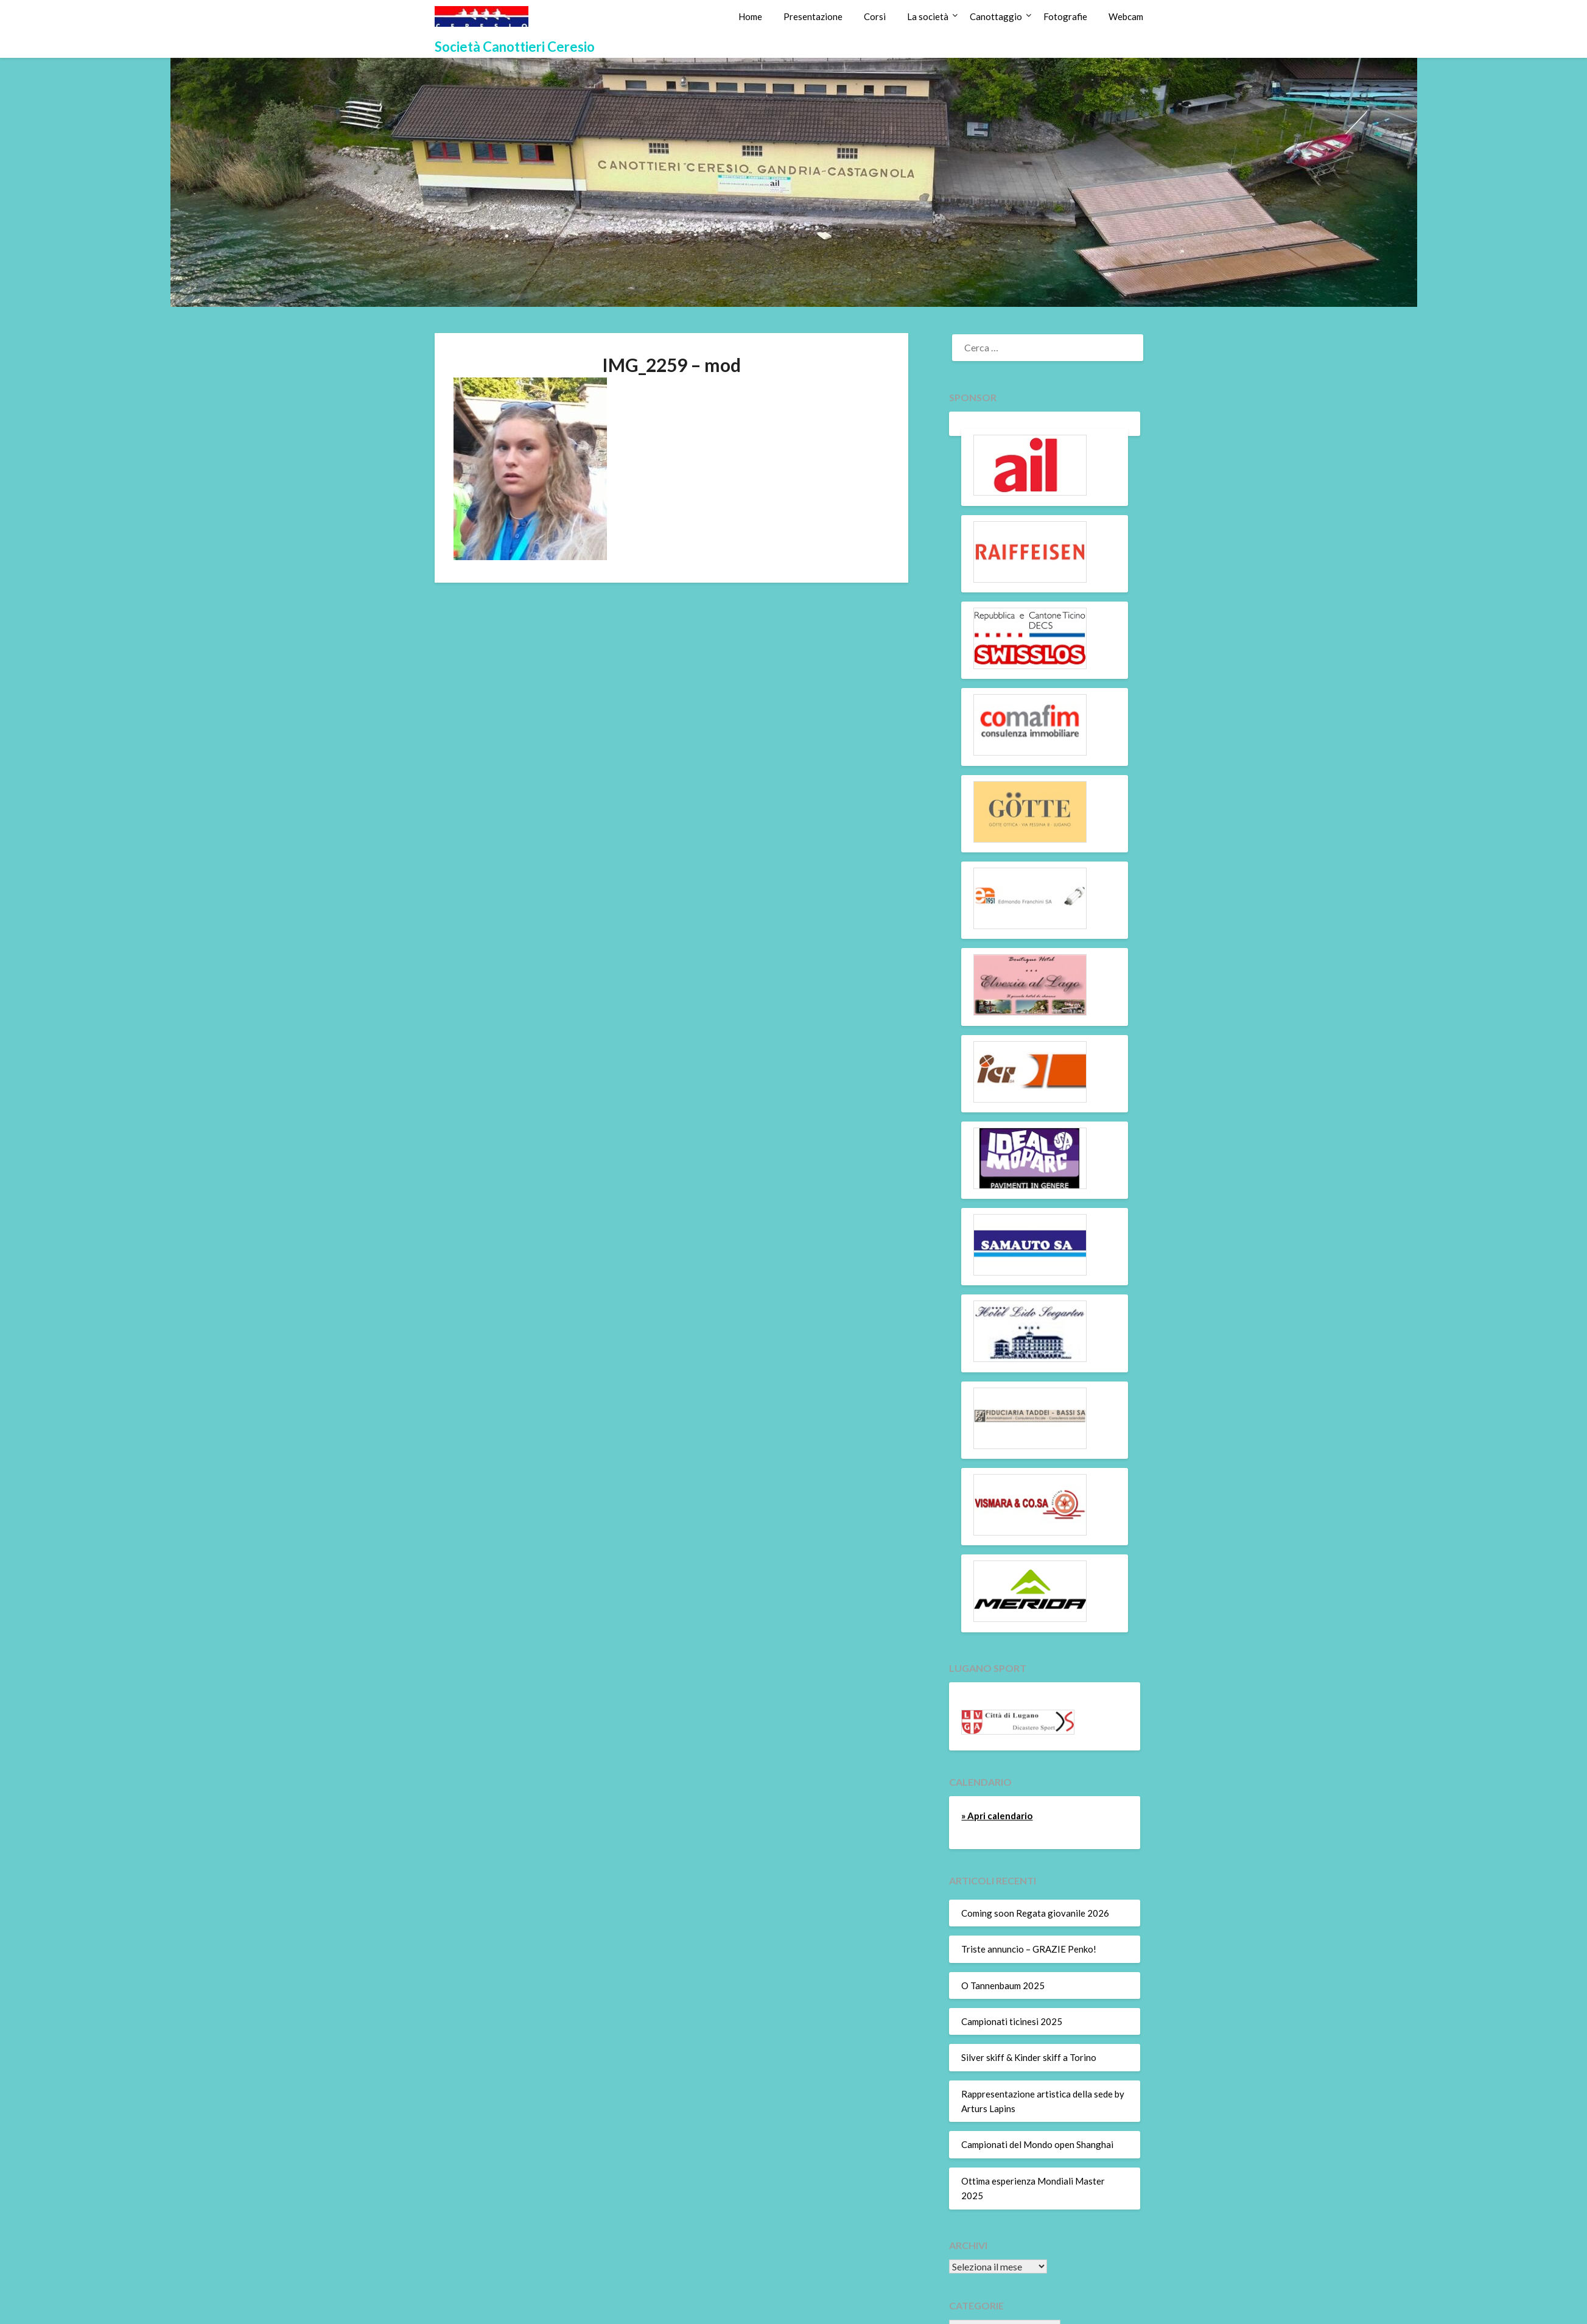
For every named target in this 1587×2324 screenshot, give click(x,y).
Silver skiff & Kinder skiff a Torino (1028, 2057)
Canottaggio (996, 16)
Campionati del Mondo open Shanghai (1037, 2144)
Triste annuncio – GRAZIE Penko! (1028, 1948)
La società (927, 16)
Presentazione (813, 16)
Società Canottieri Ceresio (515, 46)
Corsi (875, 16)
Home (750, 16)
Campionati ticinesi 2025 (1011, 2021)
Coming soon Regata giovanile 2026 (1035, 1913)
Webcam (1126, 16)
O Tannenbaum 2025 (1003, 1985)
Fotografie (1065, 16)
